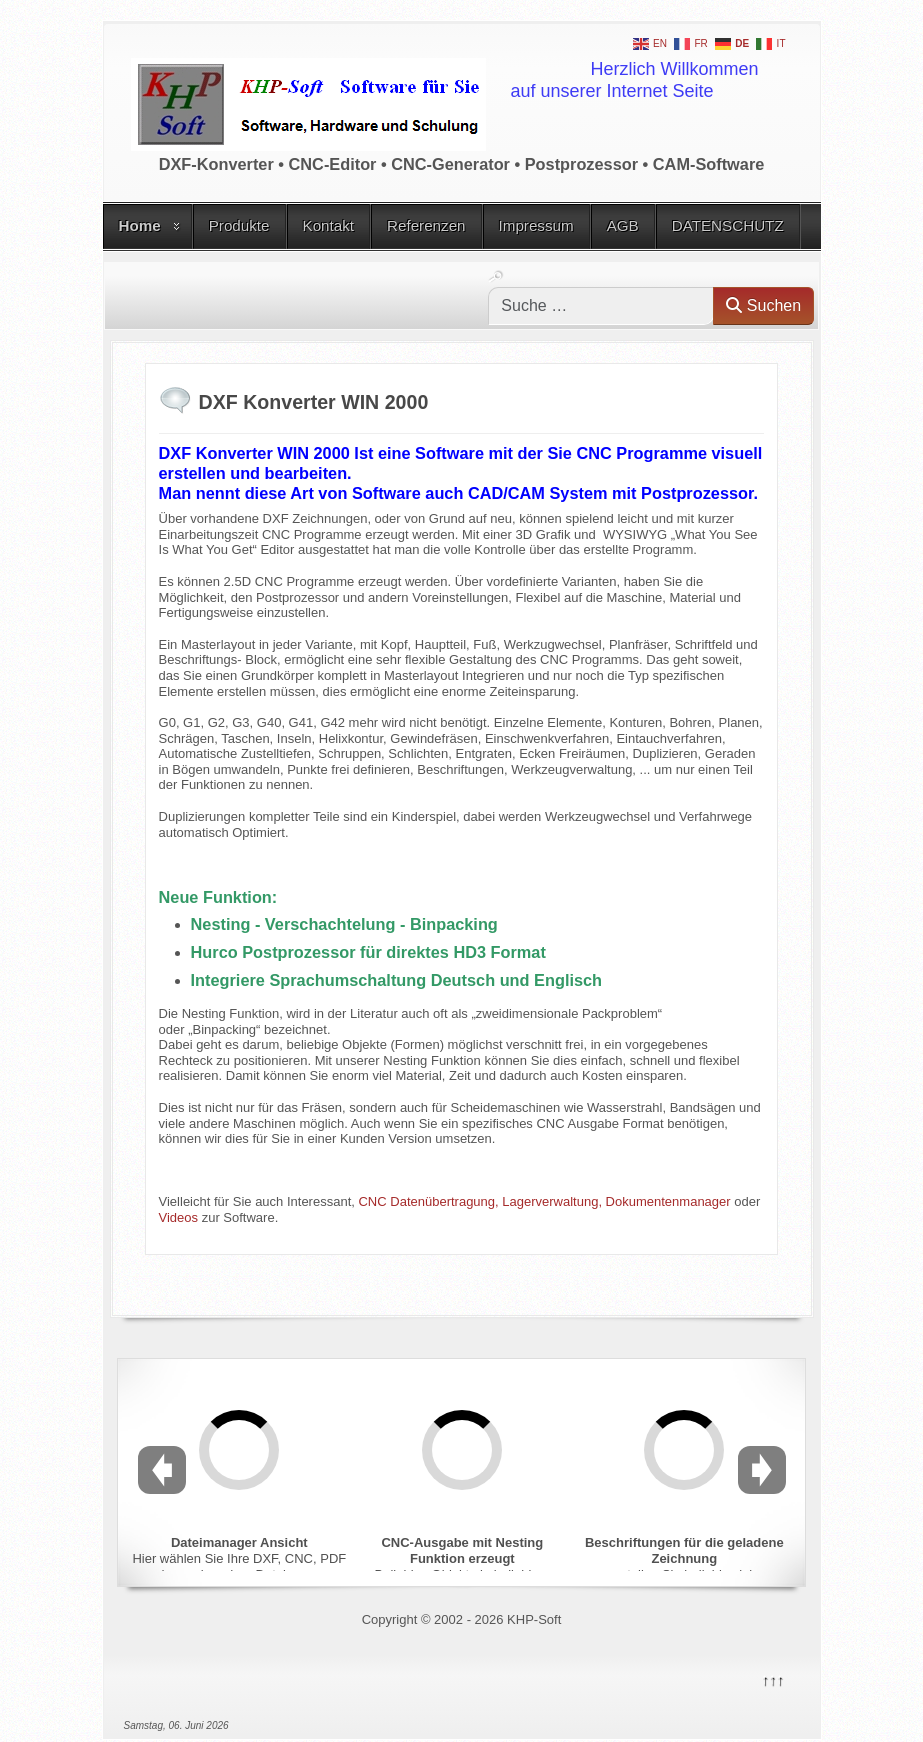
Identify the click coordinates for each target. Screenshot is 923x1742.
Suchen (763, 305)
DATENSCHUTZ (728, 225)
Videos (179, 1217)
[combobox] (601, 306)
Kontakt (329, 225)
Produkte (239, 225)
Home (140, 225)
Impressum (536, 225)
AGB (623, 225)
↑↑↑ (772, 1678)
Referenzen (426, 225)
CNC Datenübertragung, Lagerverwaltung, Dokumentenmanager (544, 1201)
